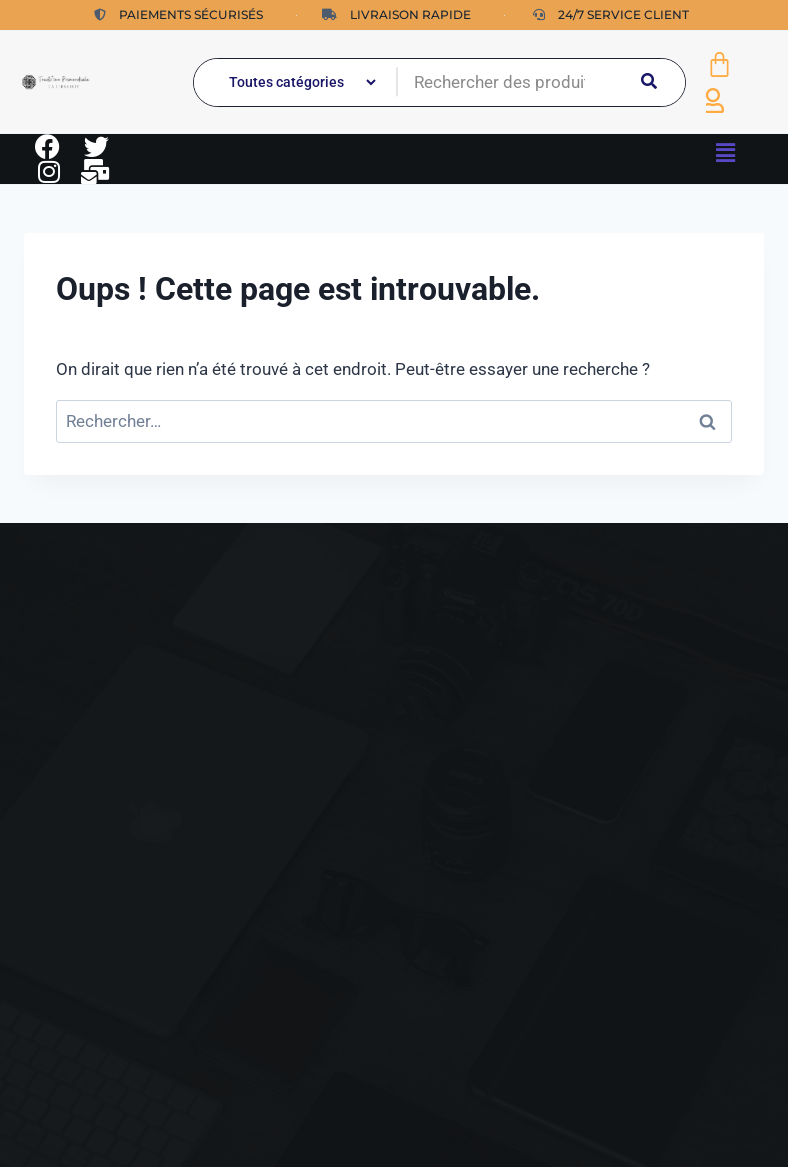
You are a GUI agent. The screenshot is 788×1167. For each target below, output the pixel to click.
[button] (725, 153)
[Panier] (719, 64)
